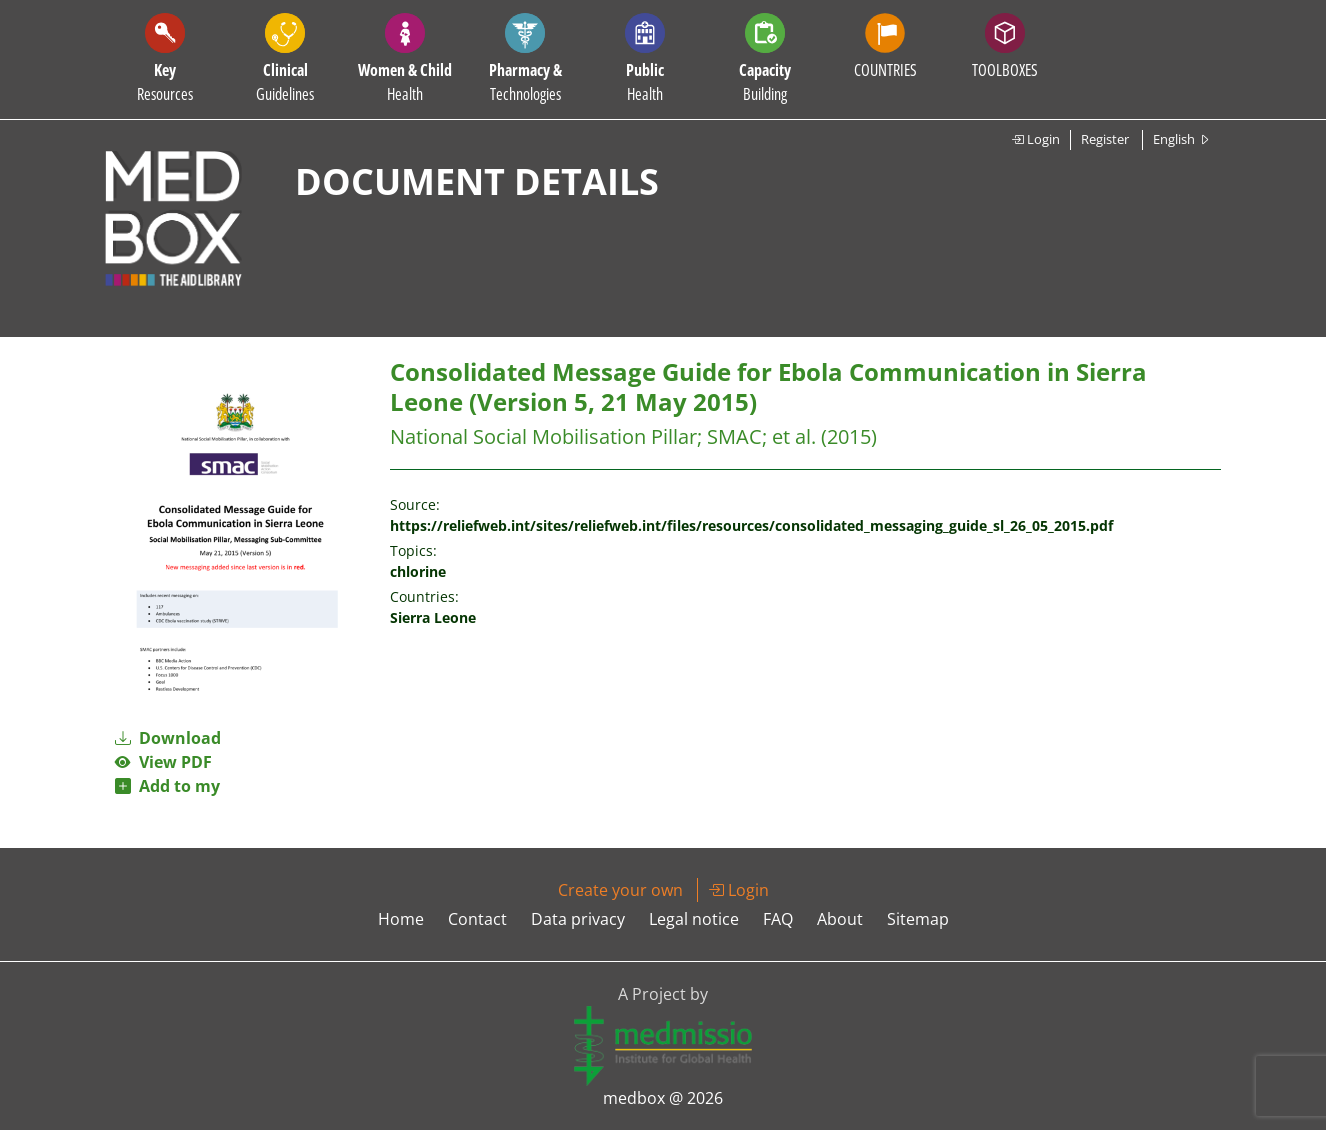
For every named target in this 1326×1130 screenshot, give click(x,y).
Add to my (167, 786)
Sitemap (918, 919)
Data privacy (578, 919)
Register (1105, 139)
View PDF (163, 762)
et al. (794, 436)
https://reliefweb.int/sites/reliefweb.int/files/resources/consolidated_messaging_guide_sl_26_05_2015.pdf (751, 525)
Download (168, 738)
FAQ (778, 919)
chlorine (418, 571)
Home (401, 919)
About (840, 919)
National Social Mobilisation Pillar (543, 436)
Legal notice (694, 919)
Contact (477, 919)
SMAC (734, 436)
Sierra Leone (433, 617)
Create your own (620, 890)
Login (1035, 139)
